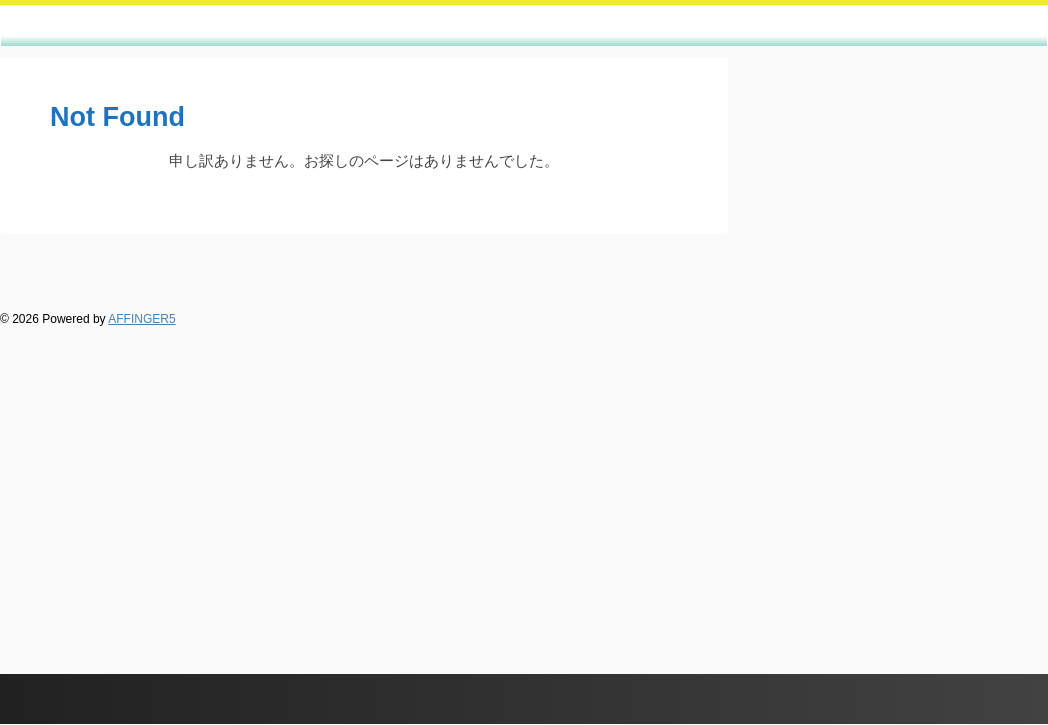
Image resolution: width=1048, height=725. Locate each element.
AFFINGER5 (141, 319)
